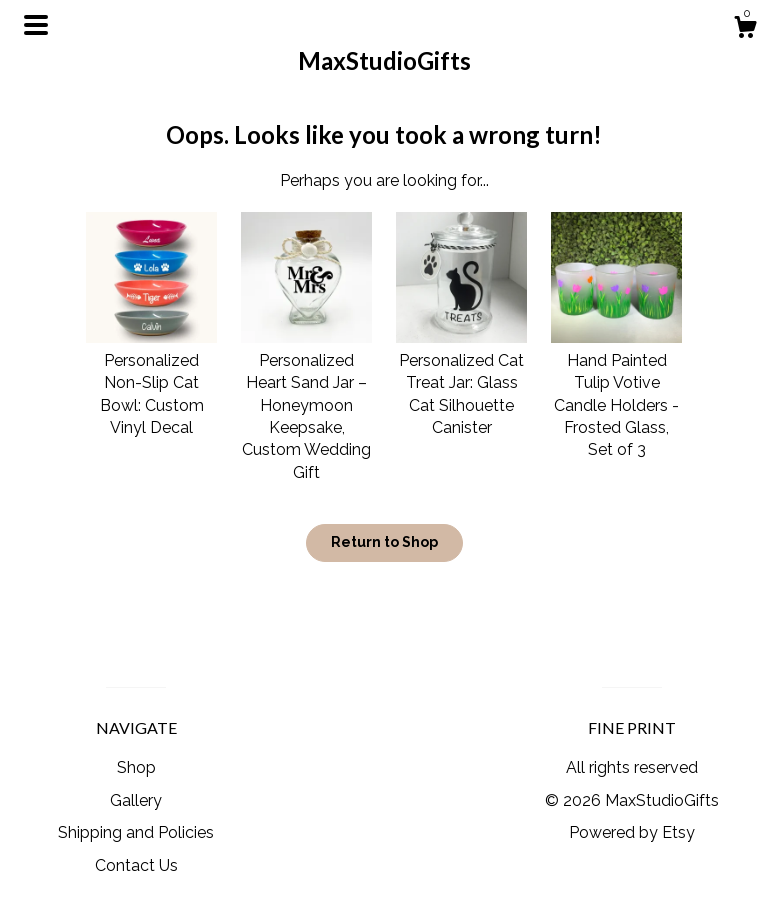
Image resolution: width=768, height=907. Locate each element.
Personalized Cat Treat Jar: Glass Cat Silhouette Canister (461, 382)
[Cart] (745, 30)
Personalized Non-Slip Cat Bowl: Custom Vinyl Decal (151, 382)
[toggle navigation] (36, 25)
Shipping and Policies (136, 832)
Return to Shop (384, 542)
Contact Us (136, 865)
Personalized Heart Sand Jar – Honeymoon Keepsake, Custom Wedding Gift (306, 404)
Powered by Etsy (632, 832)
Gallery (136, 800)
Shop (136, 767)
